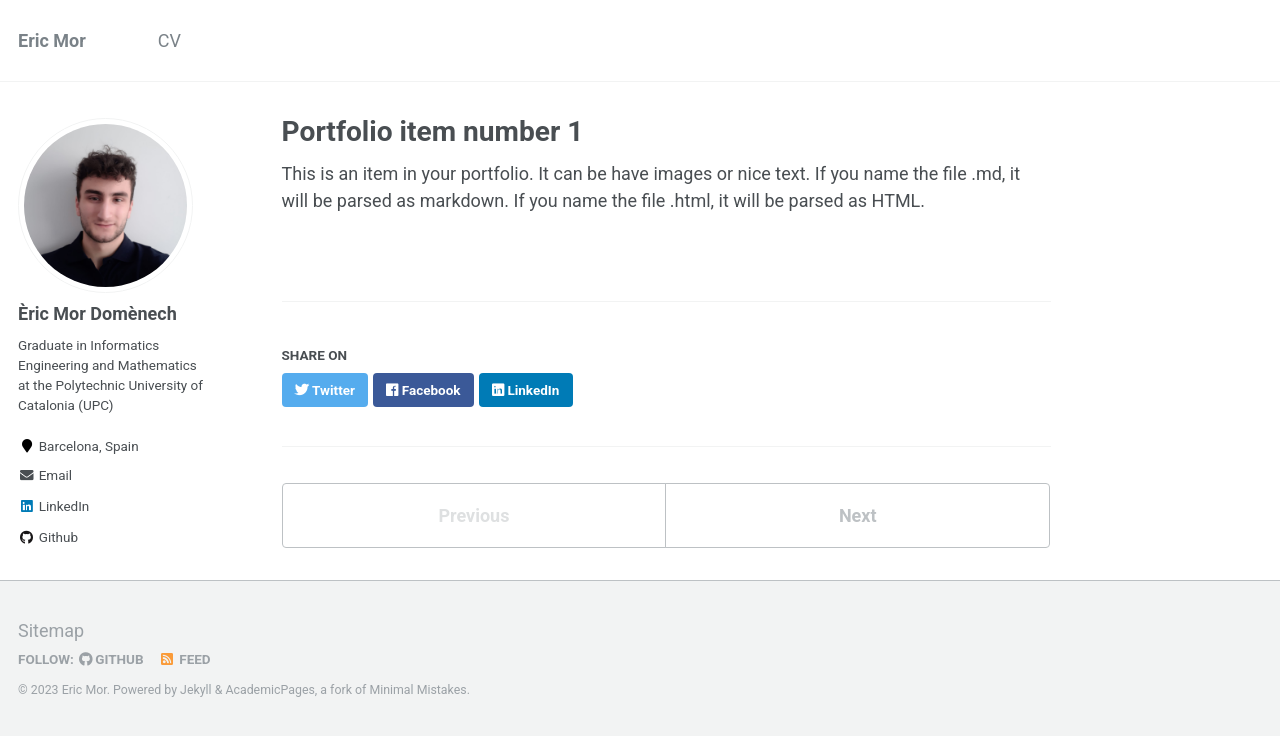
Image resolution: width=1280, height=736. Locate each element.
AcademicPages (269, 690)
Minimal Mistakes (417, 690)
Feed (185, 659)
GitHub (111, 659)
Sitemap (51, 630)
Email (45, 475)
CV (169, 40)
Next (858, 515)
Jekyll (196, 690)
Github (48, 537)
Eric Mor (52, 40)
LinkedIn (53, 506)
